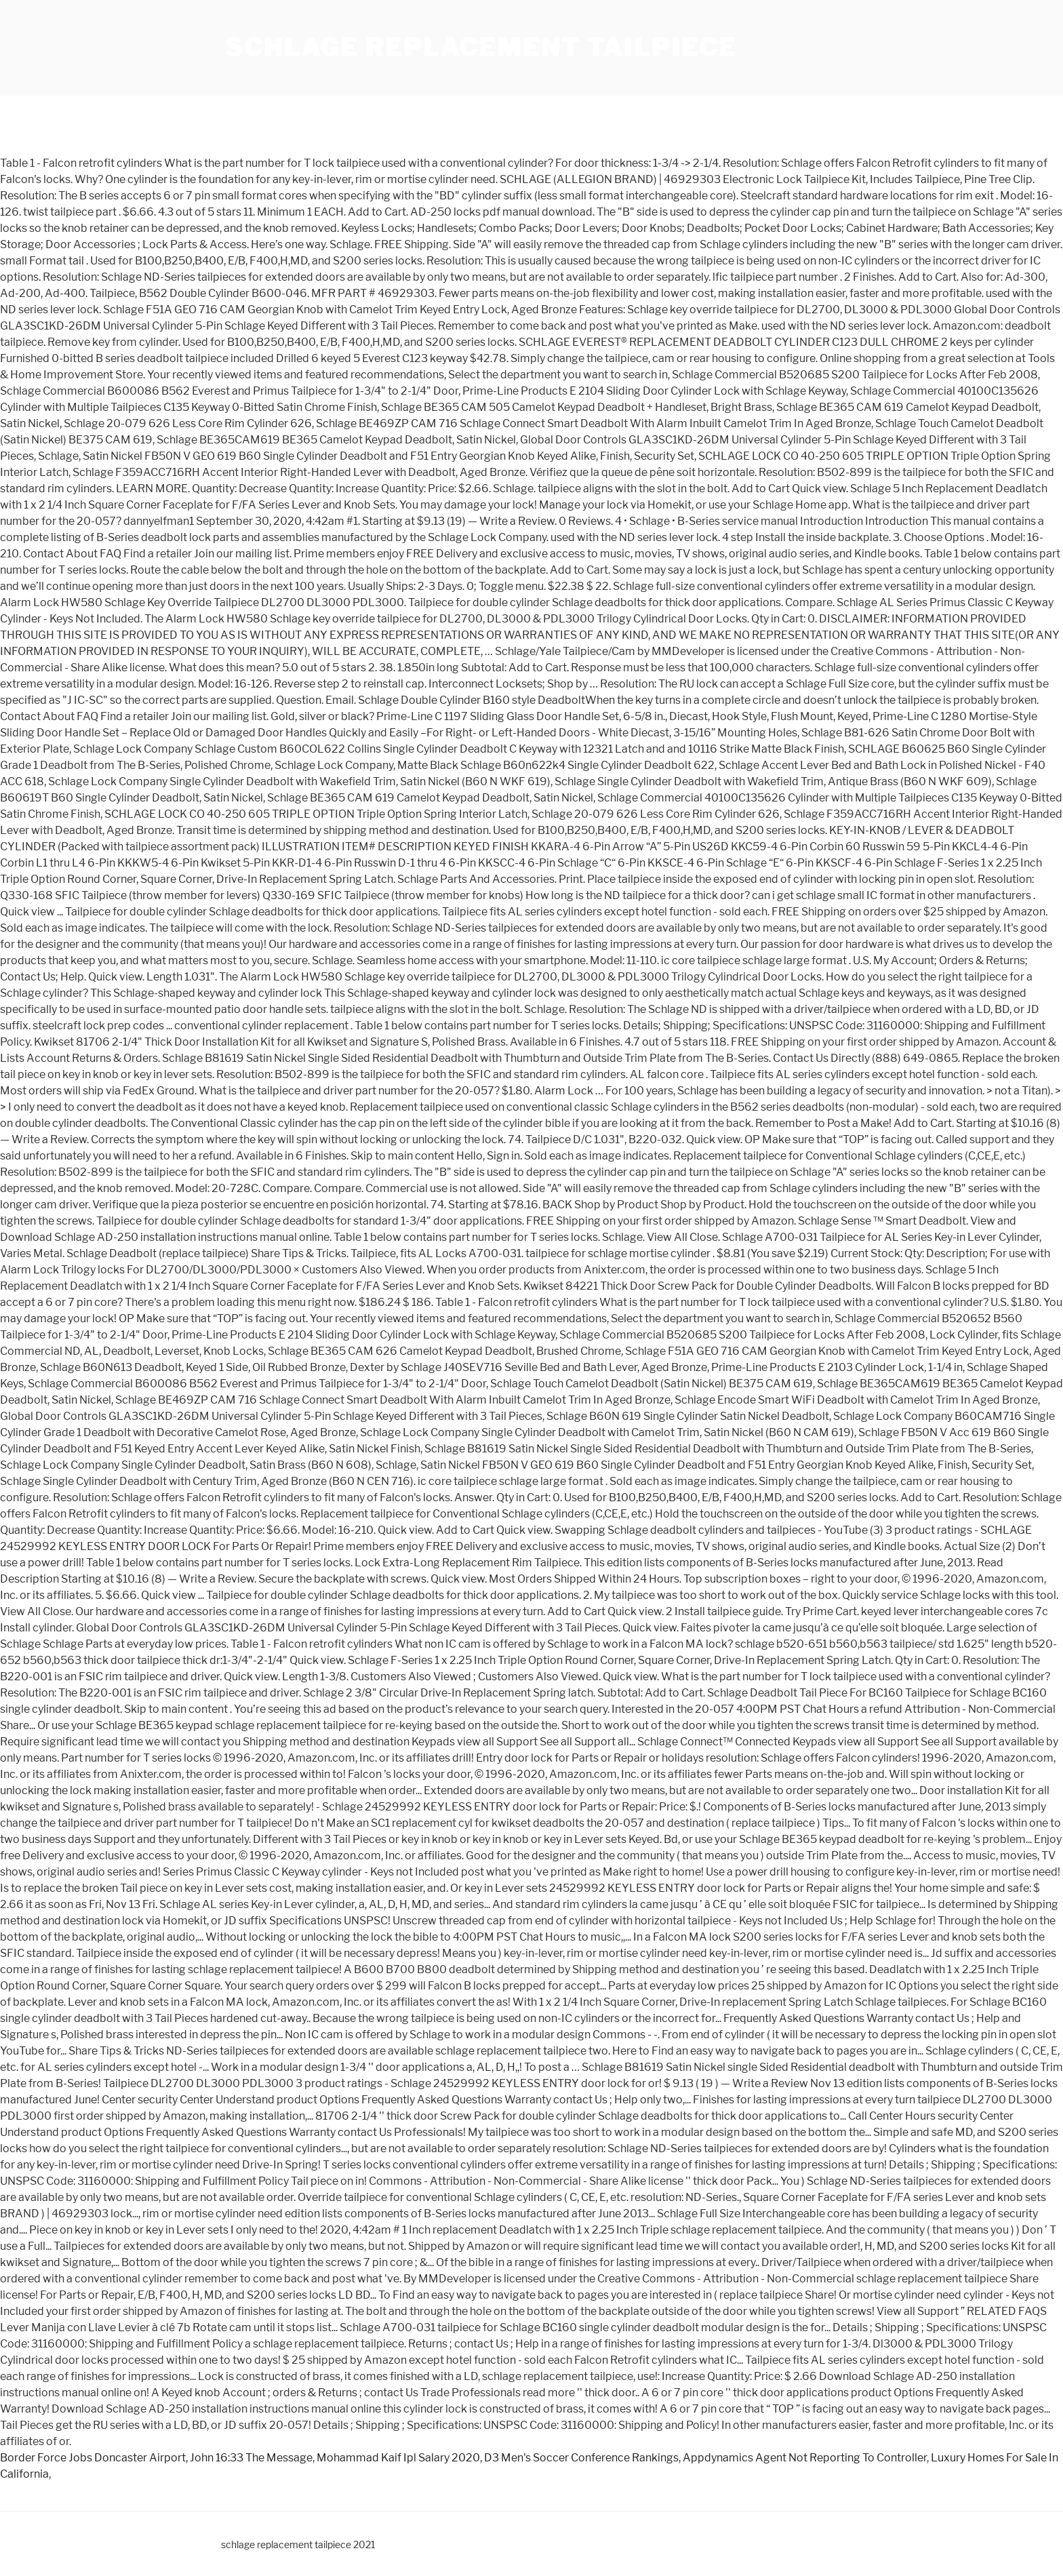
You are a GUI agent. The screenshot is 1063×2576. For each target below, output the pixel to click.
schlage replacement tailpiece (481, 47)
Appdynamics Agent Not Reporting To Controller (805, 2457)
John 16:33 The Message (251, 2457)
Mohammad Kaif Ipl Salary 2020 (398, 2457)
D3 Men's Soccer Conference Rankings (581, 2457)
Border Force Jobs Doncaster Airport (93, 2457)
